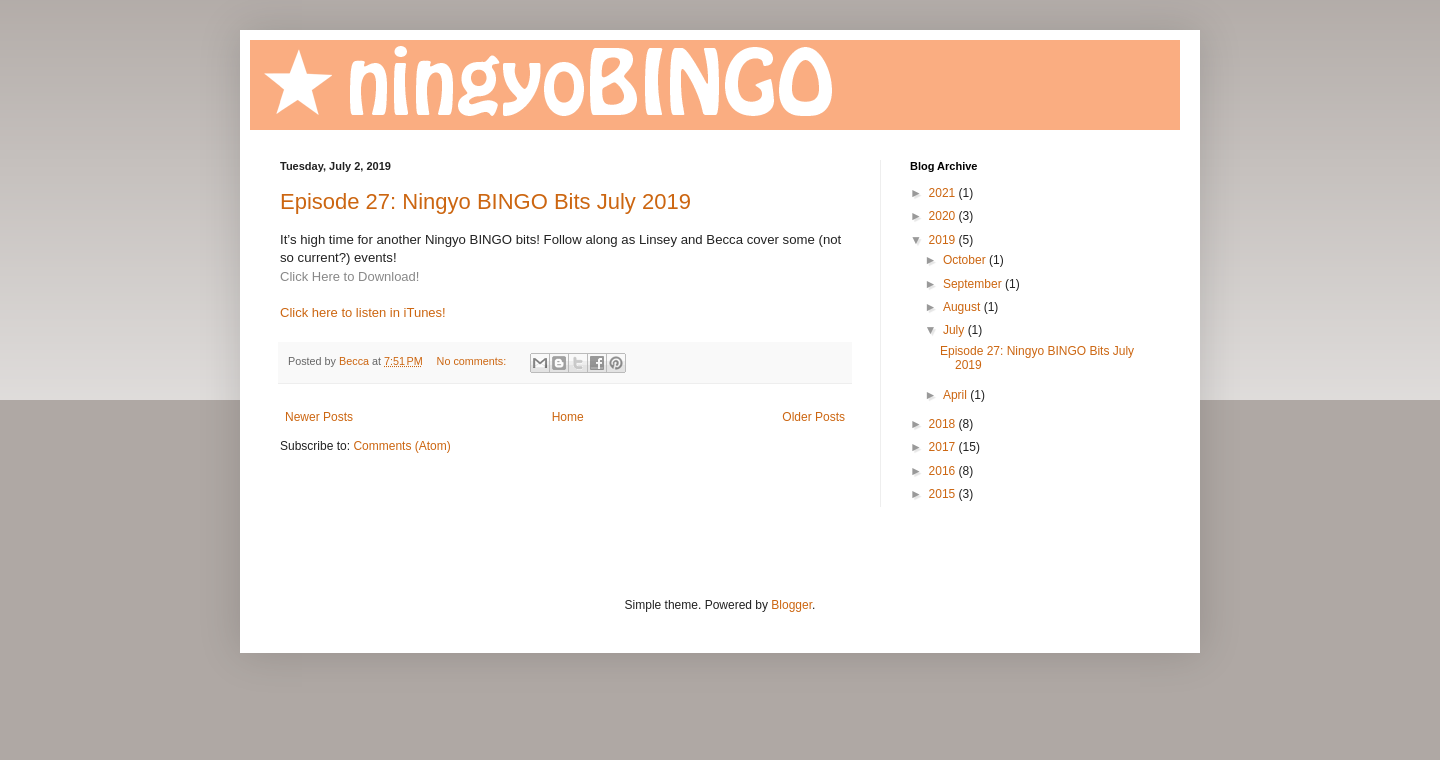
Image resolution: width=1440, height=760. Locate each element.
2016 (944, 471)
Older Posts (813, 417)
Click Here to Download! (349, 276)
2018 (944, 424)
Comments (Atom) (401, 446)
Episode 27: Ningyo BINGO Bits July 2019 (485, 201)
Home (568, 417)
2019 (944, 240)
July (955, 330)
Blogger (791, 605)
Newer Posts (319, 417)
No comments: (473, 361)
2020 (944, 216)
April (956, 395)
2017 (944, 447)
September (974, 284)
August (963, 307)
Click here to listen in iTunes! (363, 312)
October (966, 260)
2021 (944, 193)
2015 (944, 494)
